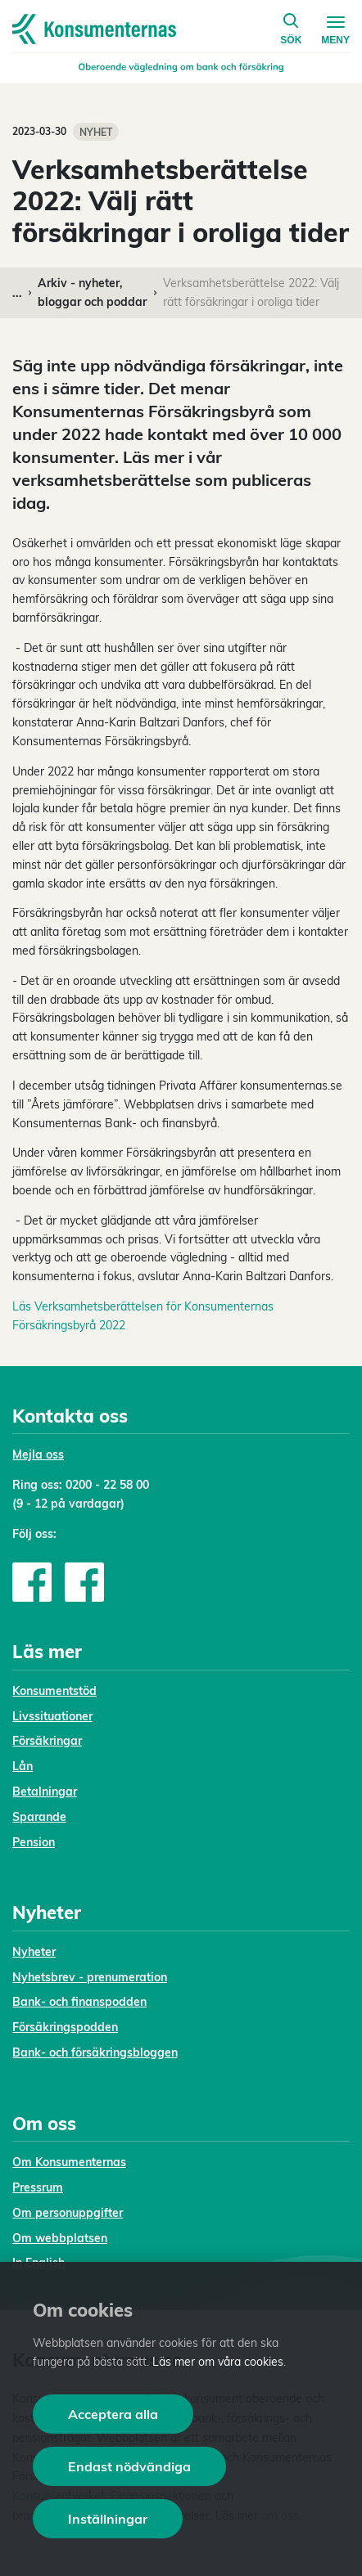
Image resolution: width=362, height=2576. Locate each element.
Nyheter (34, 1951)
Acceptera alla (113, 2414)
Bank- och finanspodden (79, 2001)
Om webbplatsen (59, 2238)
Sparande (39, 1816)
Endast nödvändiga (129, 2466)
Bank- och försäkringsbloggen (95, 2052)
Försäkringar (47, 1740)
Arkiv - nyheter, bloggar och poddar (92, 292)
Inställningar (107, 2519)
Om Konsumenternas (69, 2162)
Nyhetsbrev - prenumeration (89, 1977)
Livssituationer (52, 1716)
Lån (22, 1766)
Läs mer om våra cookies (217, 2361)
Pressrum (37, 2187)
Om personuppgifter (67, 2212)
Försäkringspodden (65, 2027)
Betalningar (44, 1791)
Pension (33, 1842)
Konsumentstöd (54, 1691)
